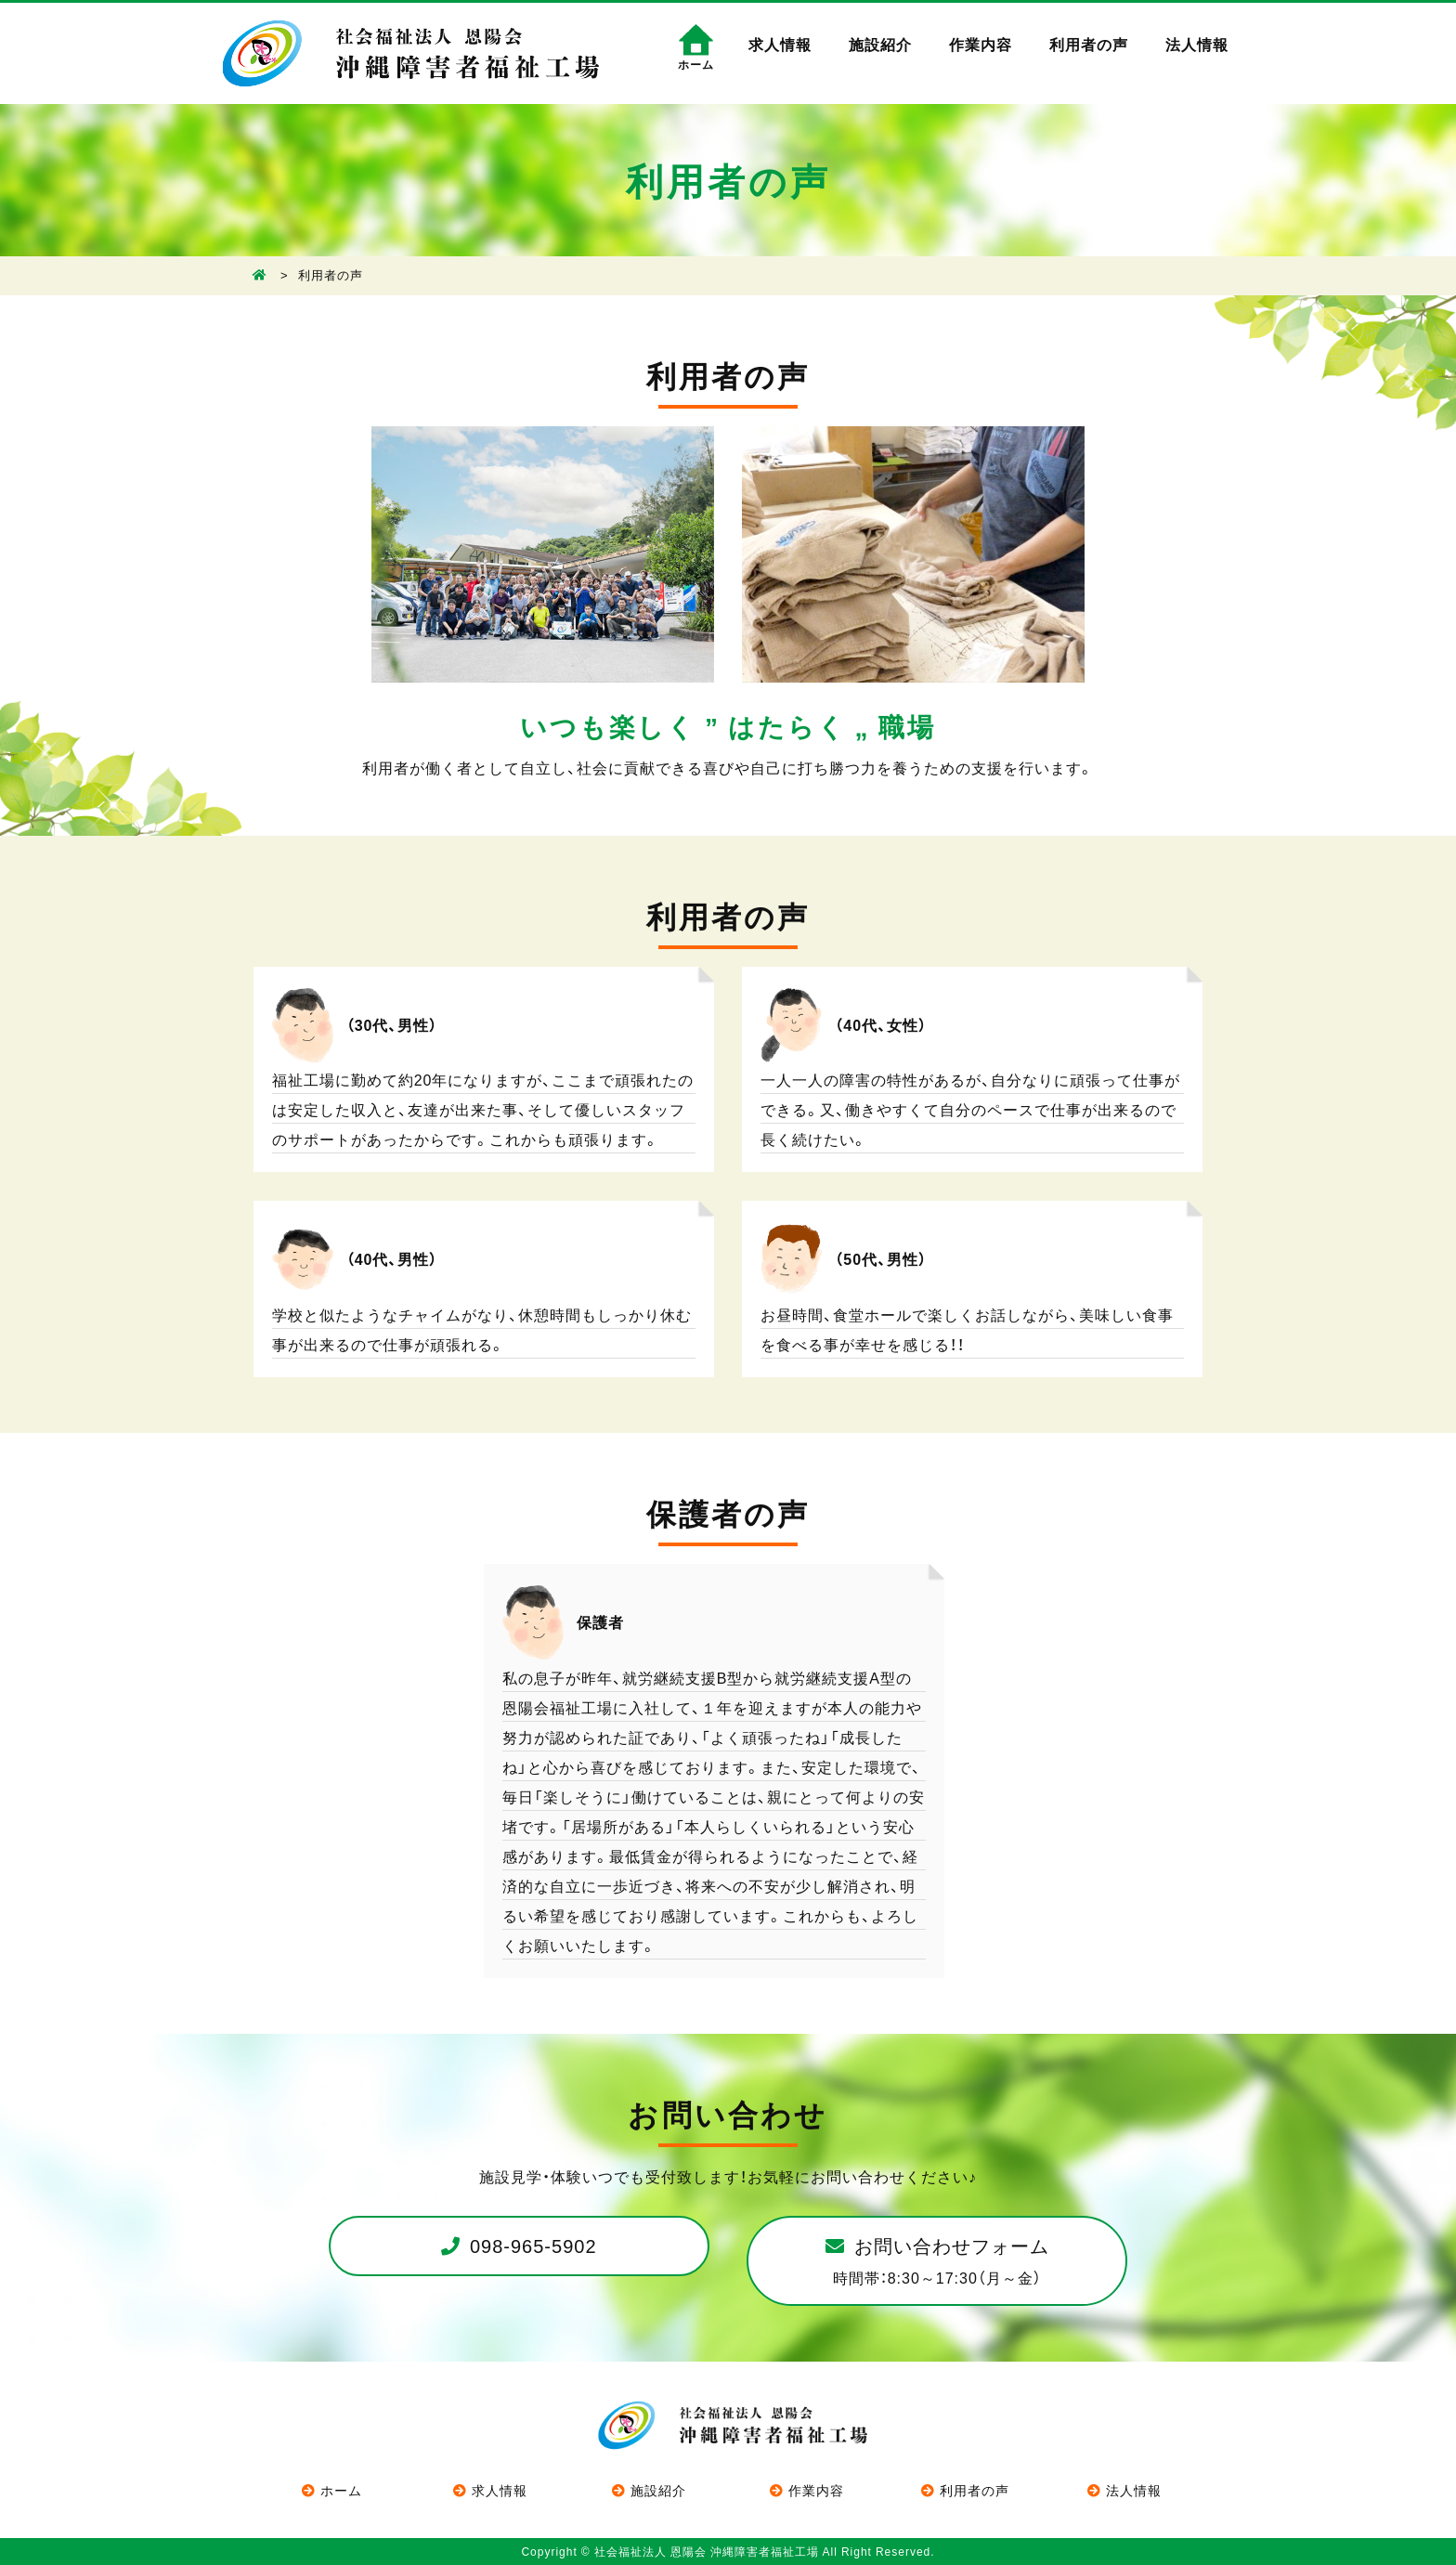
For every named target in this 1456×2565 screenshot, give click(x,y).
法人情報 (1196, 44)
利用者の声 (1088, 44)
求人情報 (780, 44)
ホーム (341, 2489)
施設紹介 (880, 44)
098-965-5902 (533, 2245)
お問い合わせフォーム (941, 2260)
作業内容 (980, 44)
